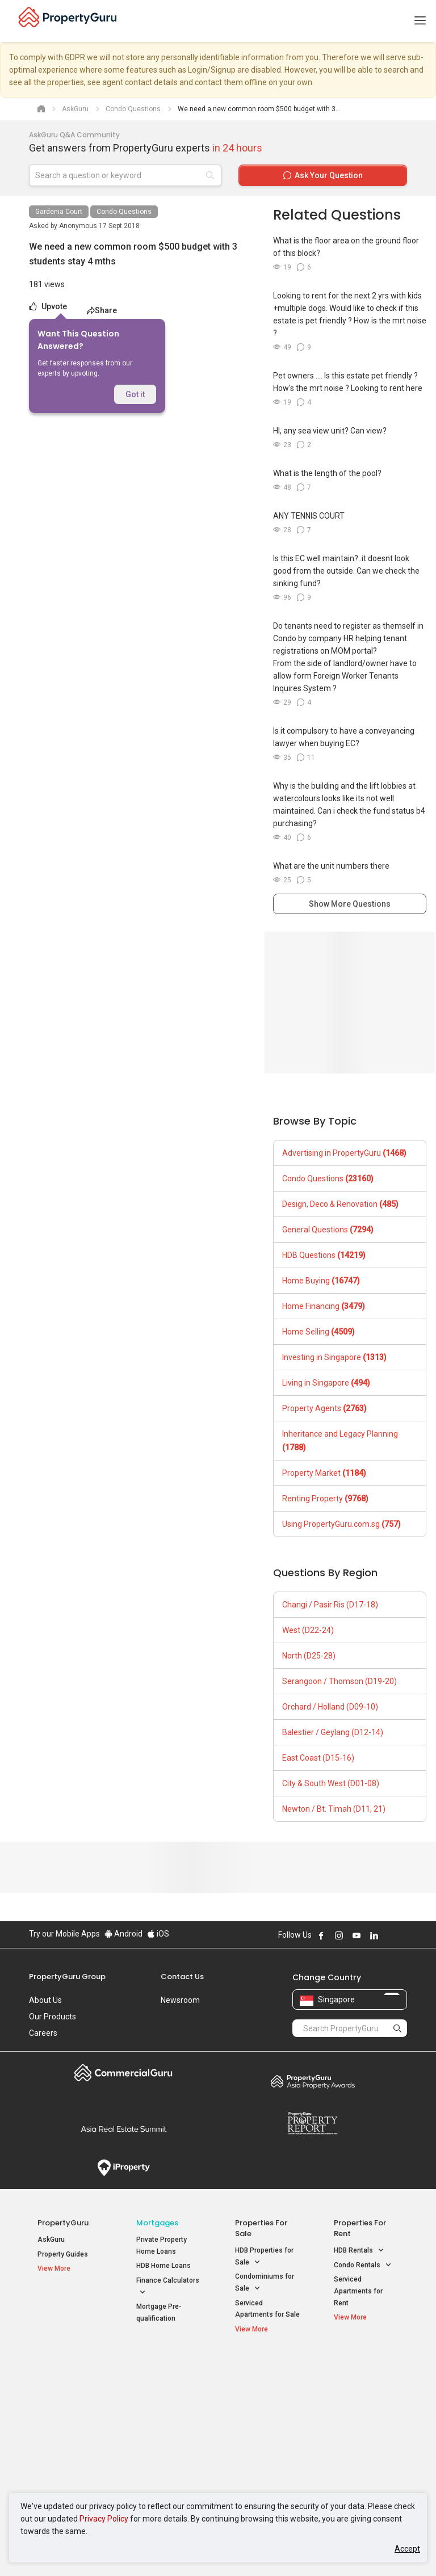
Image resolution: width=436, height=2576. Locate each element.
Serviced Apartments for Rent (358, 2290)
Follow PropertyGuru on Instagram (339, 1935)
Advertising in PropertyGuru (344, 1152)
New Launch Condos (69, 2393)
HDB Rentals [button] (359, 2251)
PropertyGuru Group (67, 1976)
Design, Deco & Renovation (340, 1204)
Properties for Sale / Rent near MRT (166, 2376)
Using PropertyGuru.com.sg (341, 1524)
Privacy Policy (103, 2518)
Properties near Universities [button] (259, 2411)
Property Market (324, 1473)
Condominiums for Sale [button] (264, 2283)
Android (123, 1933)
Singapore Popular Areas (360, 2371)
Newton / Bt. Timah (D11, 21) (333, 1808)
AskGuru (51, 2240)
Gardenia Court (58, 212)
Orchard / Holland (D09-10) (330, 1706)
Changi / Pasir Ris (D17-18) (330, 1604)
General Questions (328, 1229)
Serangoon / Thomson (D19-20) (339, 1681)
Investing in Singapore (334, 1357)
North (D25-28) (309, 1655)
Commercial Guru (123, 2072)
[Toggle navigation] (420, 21)
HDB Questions (324, 1255)
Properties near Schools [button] (259, 2437)
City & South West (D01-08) (330, 1783)
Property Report (312, 2123)
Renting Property (325, 1498)
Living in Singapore (326, 1382)
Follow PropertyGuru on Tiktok (402, 1935)
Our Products (52, 2016)
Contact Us (182, 1976)
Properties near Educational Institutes (264, 2376)
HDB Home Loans (163, 2266)
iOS (158, 1933)
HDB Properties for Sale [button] (264, 2257)
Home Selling (318, 1331)
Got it (135, 394)
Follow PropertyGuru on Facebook (321, 1935)
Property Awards (312, 2081)
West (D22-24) (308, 1630)
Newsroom (180, 2000)
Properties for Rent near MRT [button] (166, 2437)
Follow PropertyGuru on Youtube (356, 1935)
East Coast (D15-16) (318, 1757)
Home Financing (323, 1306)
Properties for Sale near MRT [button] (166, 2411)
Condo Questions (124, 212)
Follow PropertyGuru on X (389, 1935)
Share (102, 310)
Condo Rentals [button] (363, 2265)
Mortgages (157, 2222)
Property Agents (324, 1408)
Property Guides (62, 2254)
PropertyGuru (63, 2222)
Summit (123, 2129)
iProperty (123, 2168)
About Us (45, 2000)
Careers (43, 2033)
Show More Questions (350, 903)
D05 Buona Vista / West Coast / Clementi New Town (365, 2431)
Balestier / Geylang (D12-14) (332, 1732)
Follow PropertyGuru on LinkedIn (374, 1935)
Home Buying (321, 1280)
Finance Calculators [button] (167, 2287)
